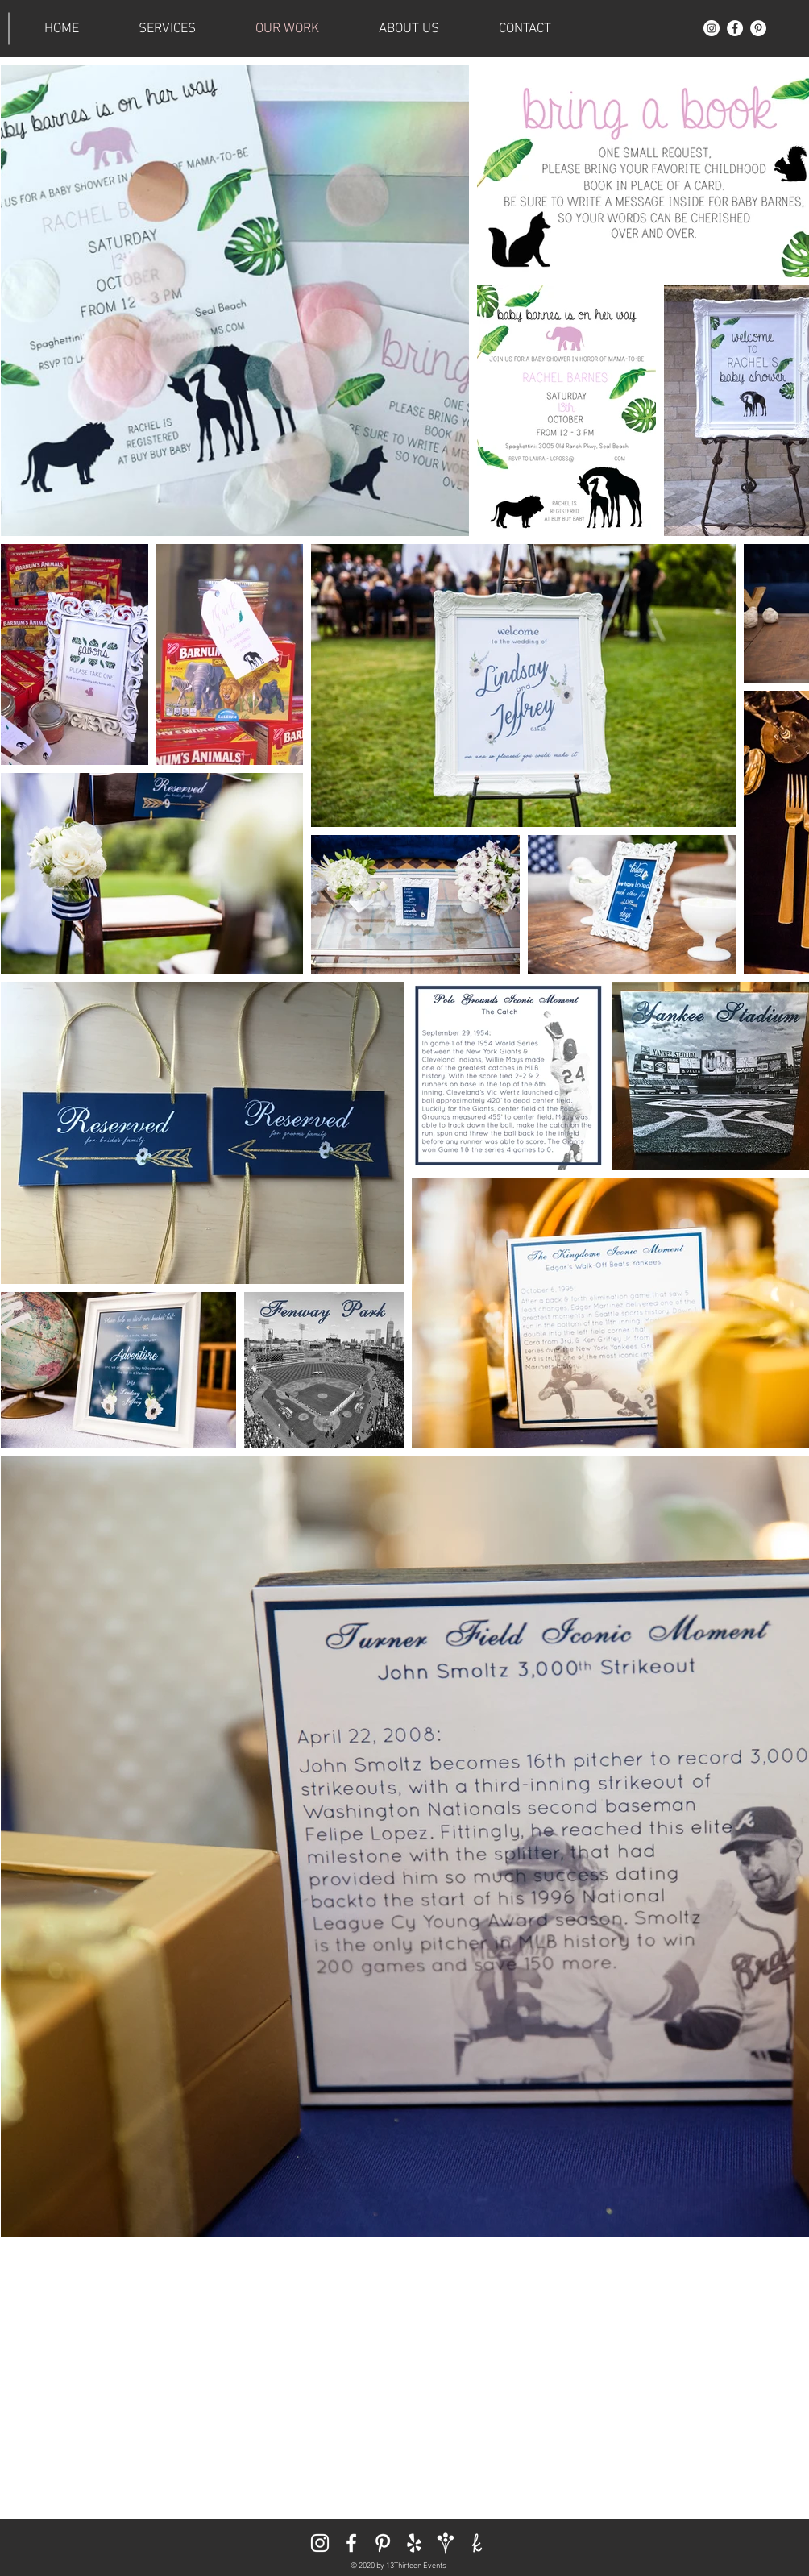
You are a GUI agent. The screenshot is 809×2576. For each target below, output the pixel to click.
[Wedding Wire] (446, 2543)
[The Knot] (477, 2543)
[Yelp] (414, 2543)
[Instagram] (711, 28)
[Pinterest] (758, 28)
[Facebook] (735, 28)
